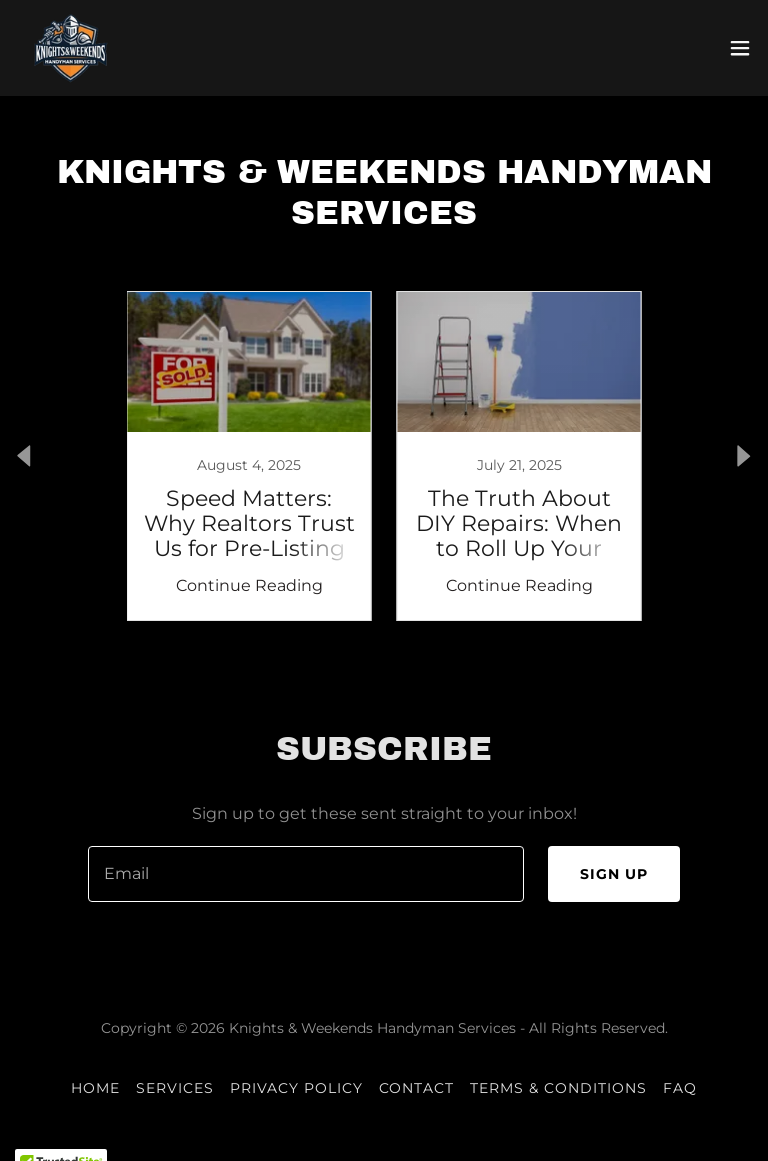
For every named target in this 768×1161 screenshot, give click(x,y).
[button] (740, 48)
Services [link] (175, 1088)
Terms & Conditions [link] (558, 1088)
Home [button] (95, 1088)
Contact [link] (417, 1088)
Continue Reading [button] (249, 585)
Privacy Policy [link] (296, 1088)
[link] (72, 48)
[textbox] (306, 874)
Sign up (614, 874)
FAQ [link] (680, 1088)
